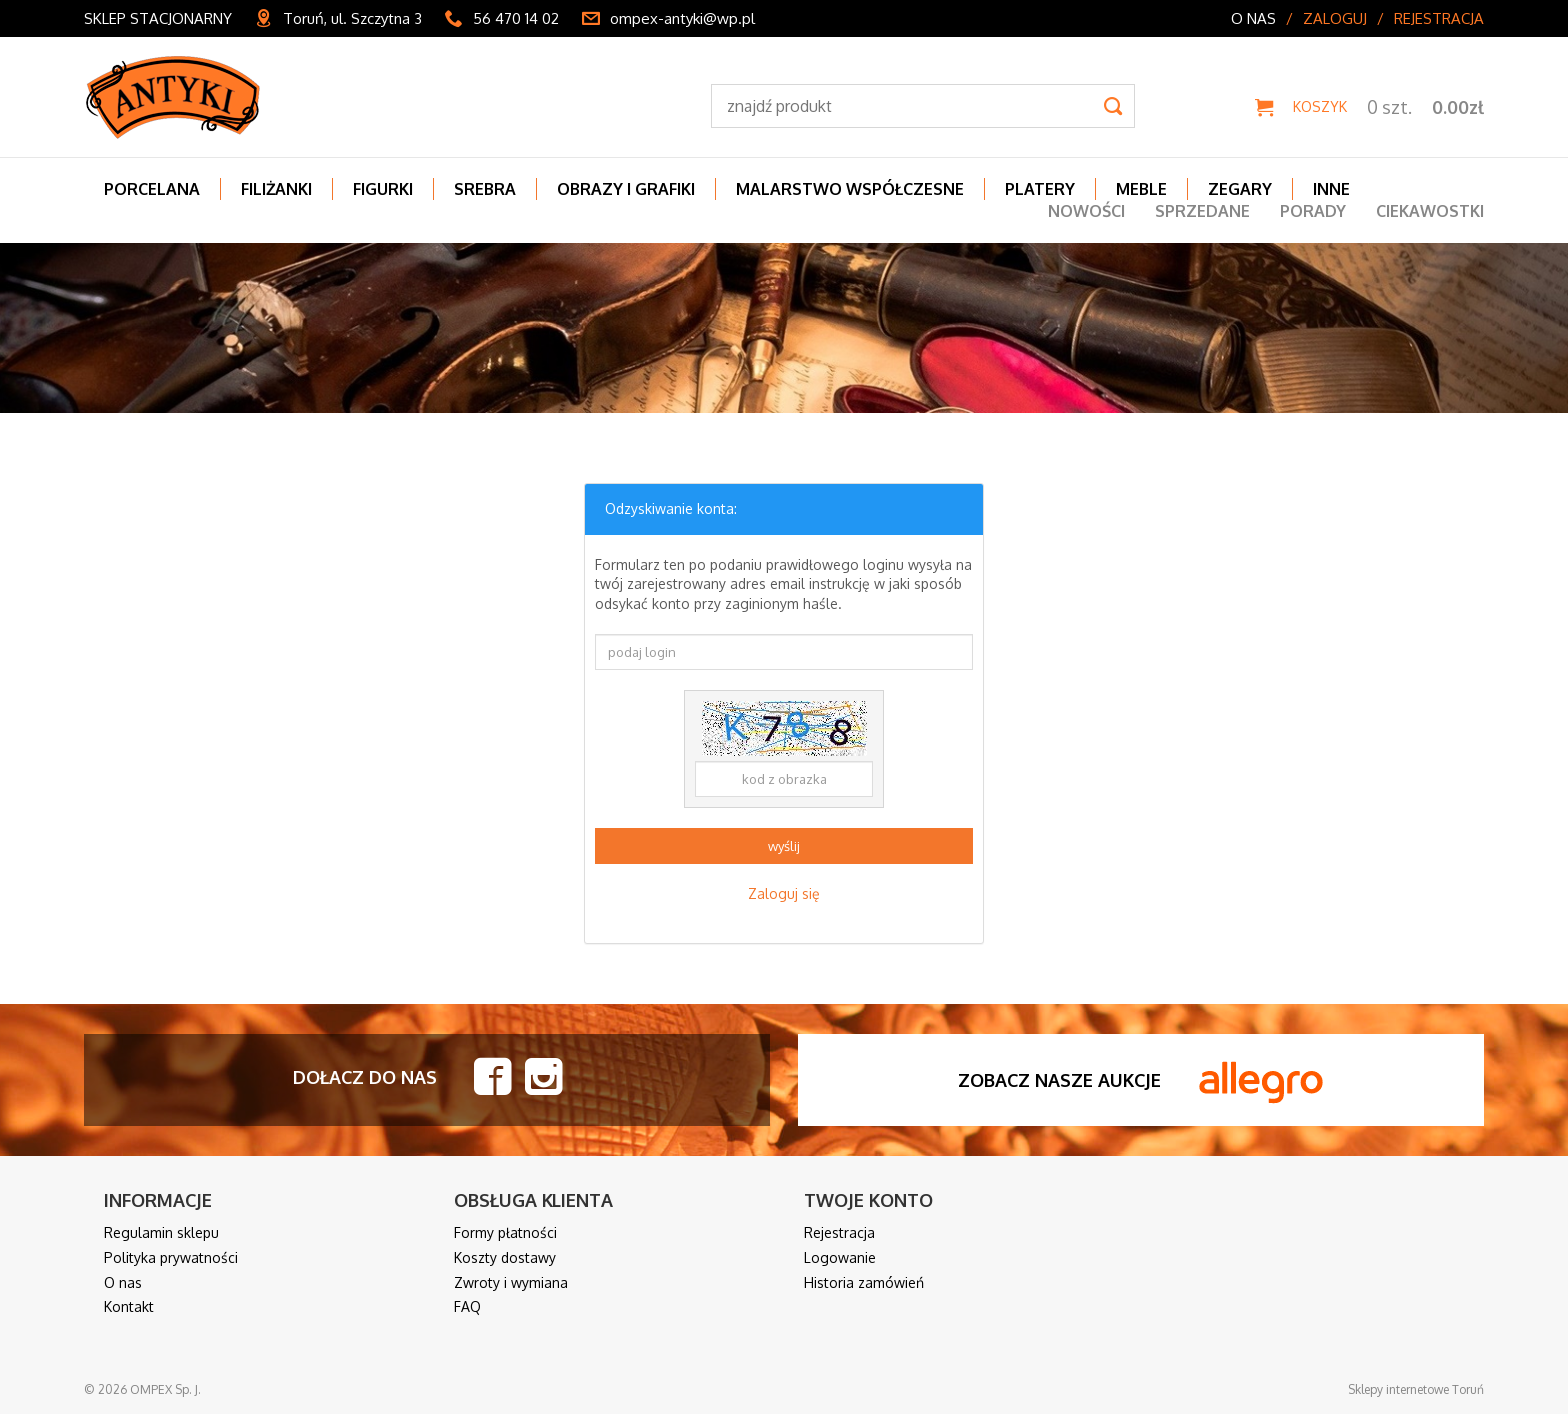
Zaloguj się (784, 893)
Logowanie (840, 1257)
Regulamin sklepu (161, 1232)
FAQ (467, 1306)
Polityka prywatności (171, 1257)
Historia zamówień (864, 1282)
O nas (1253, 18)
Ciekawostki (1430, 211)
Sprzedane (1202, 211)
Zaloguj (1335, 18)
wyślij (784, 846)
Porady (1313, 211)
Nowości (1086, 211)
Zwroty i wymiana (511, 1282)
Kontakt (129, 1306)
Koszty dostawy (505, 1257)
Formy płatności (505, 1232)
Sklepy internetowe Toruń (1416, 1389)
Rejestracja (1439, 18)
